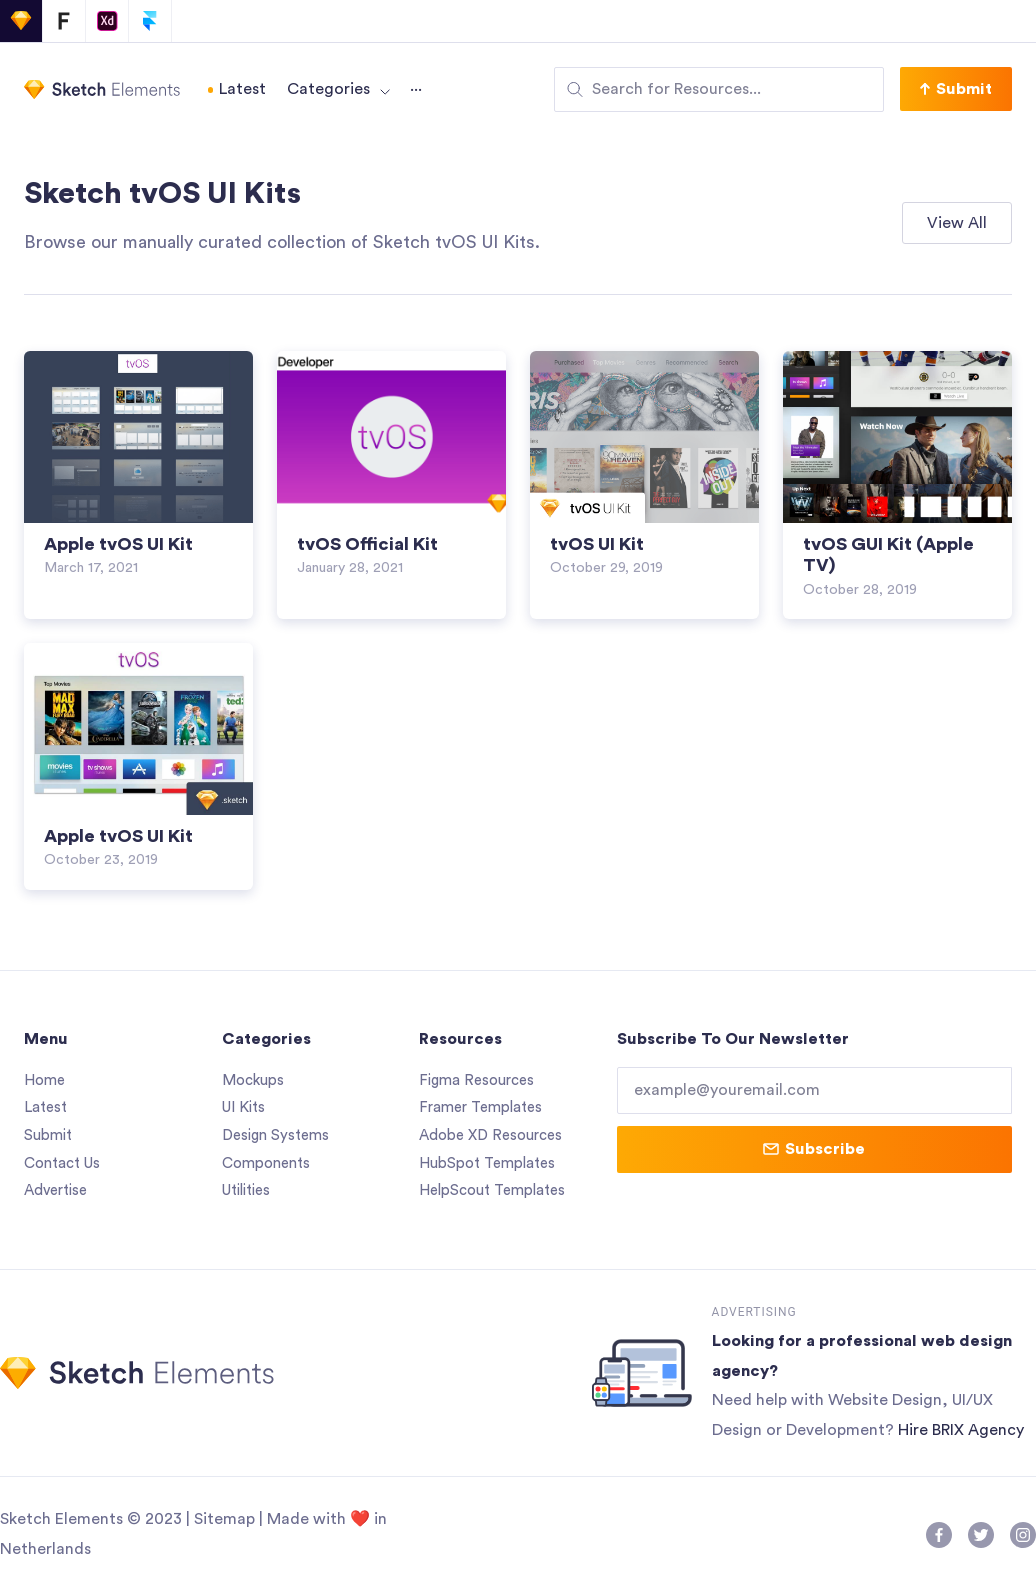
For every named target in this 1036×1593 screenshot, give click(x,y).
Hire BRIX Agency (961, 1431)
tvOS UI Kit (597, 544)
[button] (956, 89)
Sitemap (224, 1520)
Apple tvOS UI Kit (118, 544)
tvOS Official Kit (367, 544)
